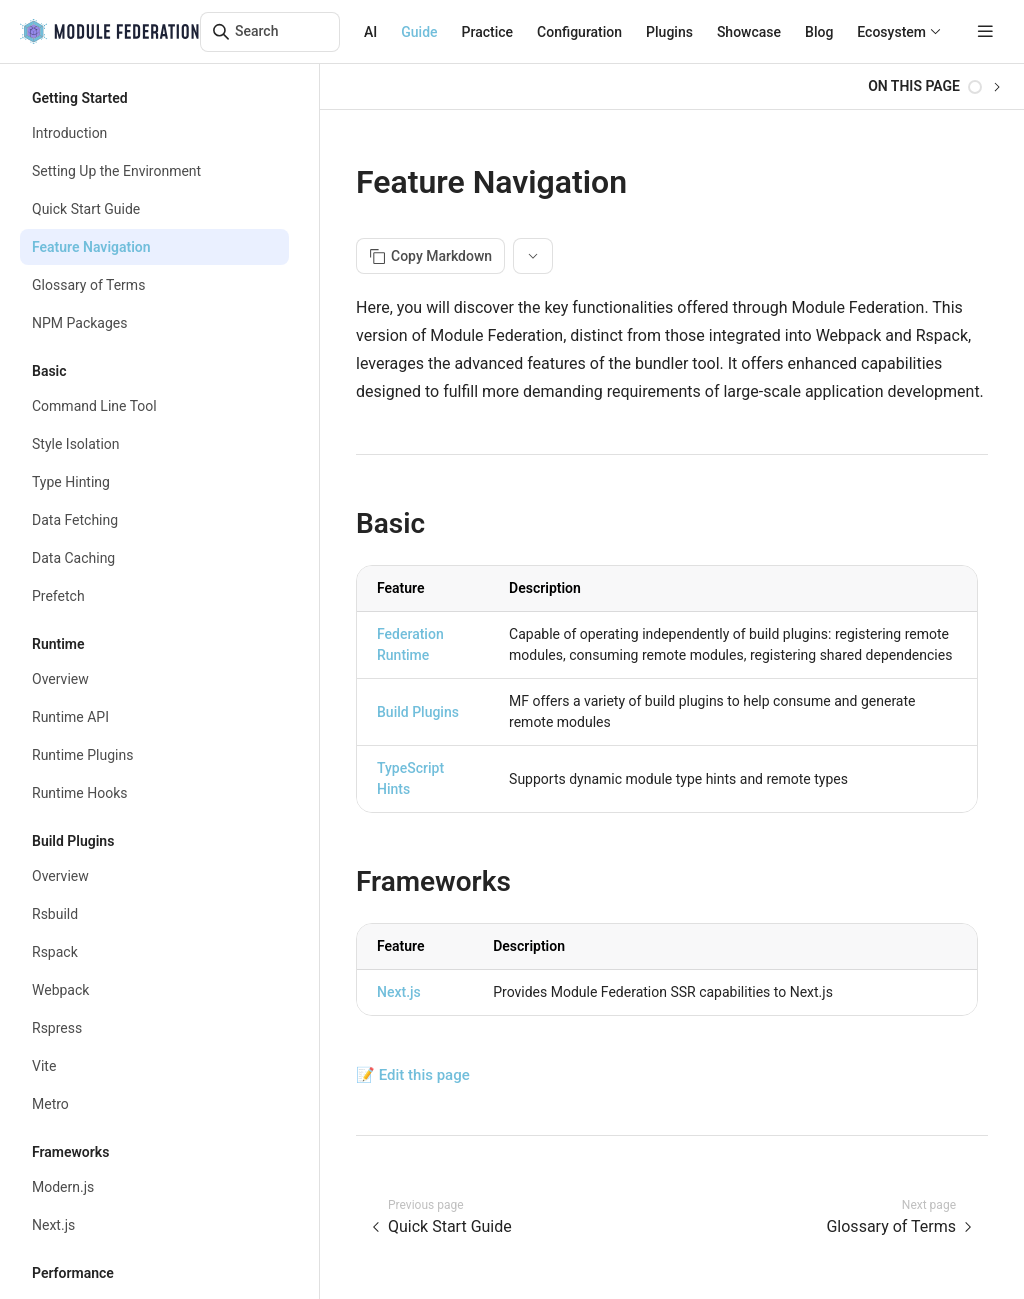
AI (370, 32)
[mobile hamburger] (985, 31)
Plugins (669, 32)
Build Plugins (418, 712)
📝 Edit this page (413, 1075)
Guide (419, 32)
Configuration (579, 32)
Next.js (399, 992)
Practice (488, 32)
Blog (819, 32)
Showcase (749, 32)
